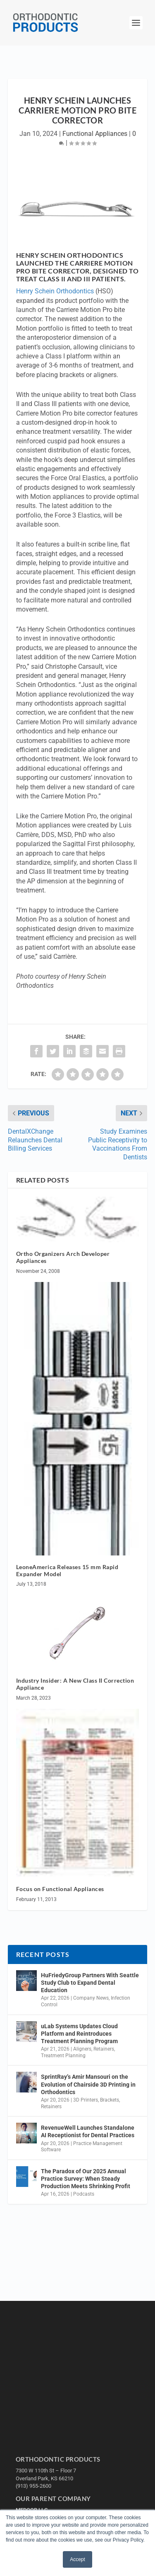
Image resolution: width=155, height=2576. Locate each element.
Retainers (103, 2049)
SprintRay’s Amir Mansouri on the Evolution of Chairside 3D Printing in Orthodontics (88, 2084)
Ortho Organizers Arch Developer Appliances (63, 1257)
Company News (91, 1998)
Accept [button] (77, 2559)
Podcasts (83, 2194)
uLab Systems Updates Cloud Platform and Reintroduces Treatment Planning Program (79, 2033)
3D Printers (85, 2100)
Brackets (109, 2100)
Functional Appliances (94, 134)
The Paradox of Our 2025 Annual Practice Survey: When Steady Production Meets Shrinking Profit (85, 2178)
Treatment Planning (63, 2055)
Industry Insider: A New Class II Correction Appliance (75, 1684)
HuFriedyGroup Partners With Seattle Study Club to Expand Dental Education (90, 1982)
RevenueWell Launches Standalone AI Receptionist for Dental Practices (87, 2131)
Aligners (82, 2049)
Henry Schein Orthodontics (55, 291)
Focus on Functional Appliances (60, 1888)
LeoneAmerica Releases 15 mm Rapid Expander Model (67, 1570)
